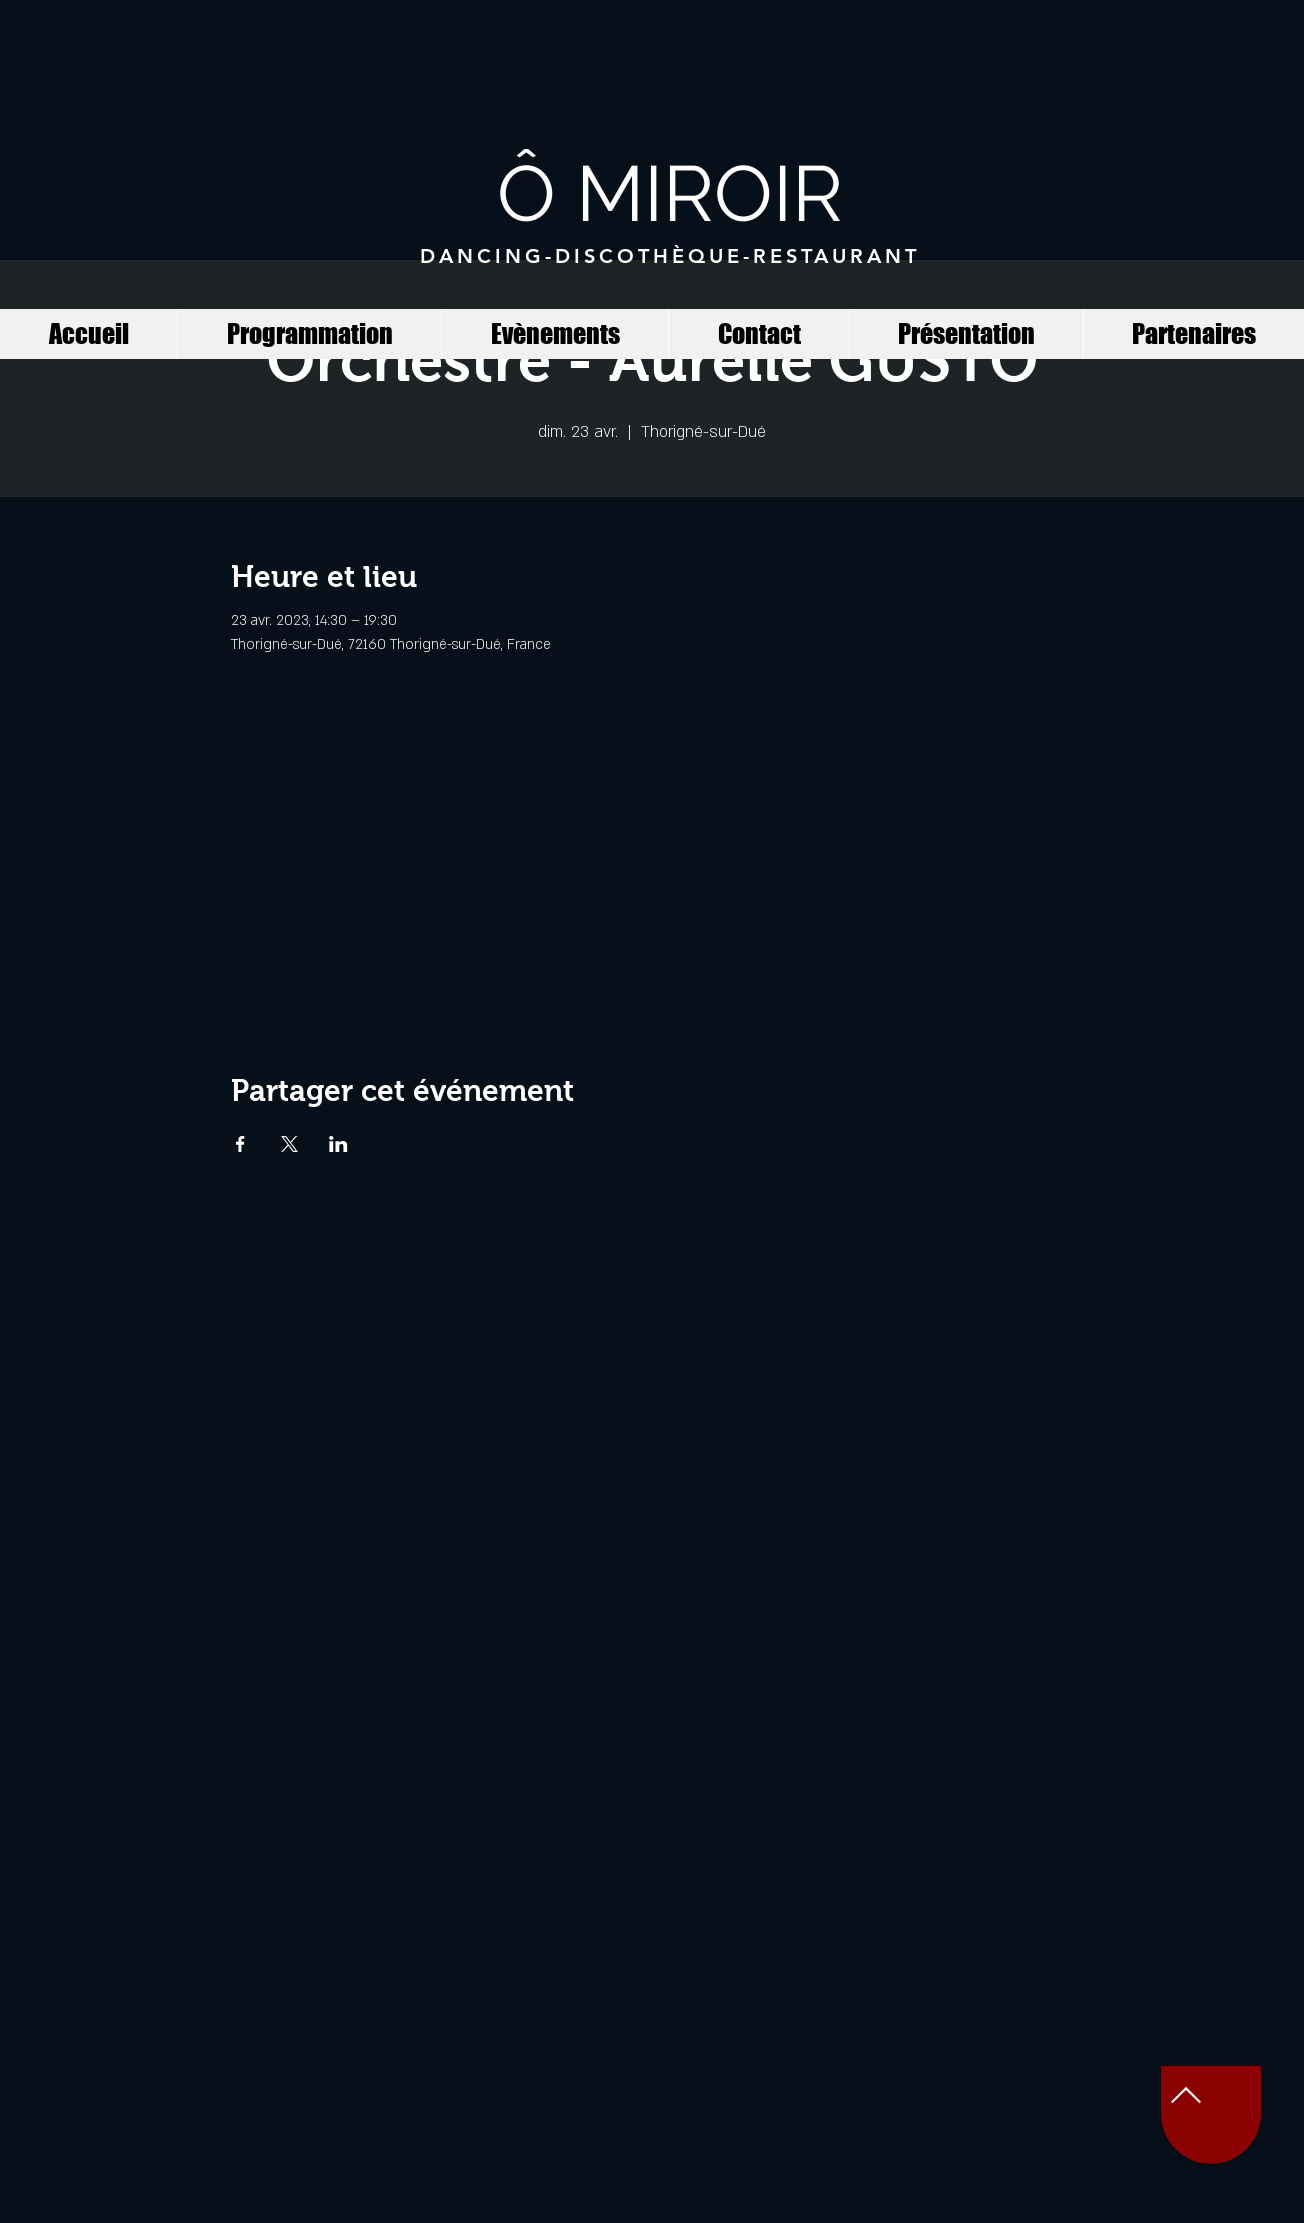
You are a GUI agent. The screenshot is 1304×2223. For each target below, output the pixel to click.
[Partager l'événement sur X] (289, 1144)
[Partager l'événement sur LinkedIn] (338, 1144)
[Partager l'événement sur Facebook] (240, 1144)
